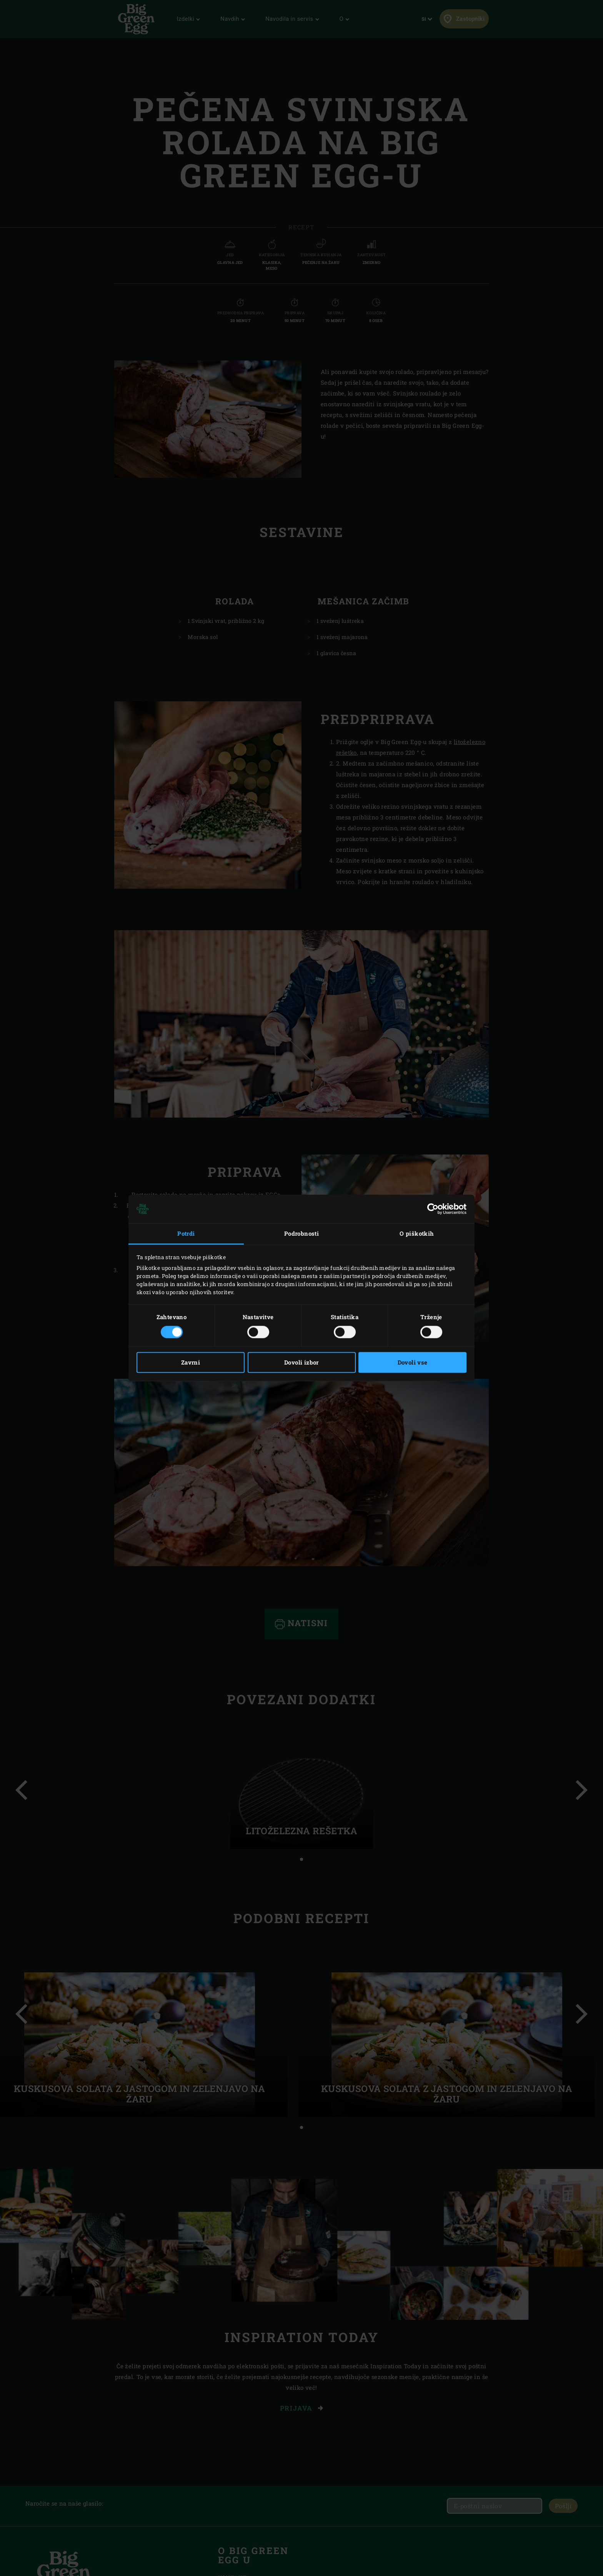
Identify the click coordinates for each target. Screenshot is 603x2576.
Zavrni (190, 1362)
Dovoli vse (413, 1362)
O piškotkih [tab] (417, 1233)
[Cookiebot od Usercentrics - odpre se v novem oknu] (432, 1209)
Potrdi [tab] (186, 1233)
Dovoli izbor (301, 1362)
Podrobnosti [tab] (301, 1233)
